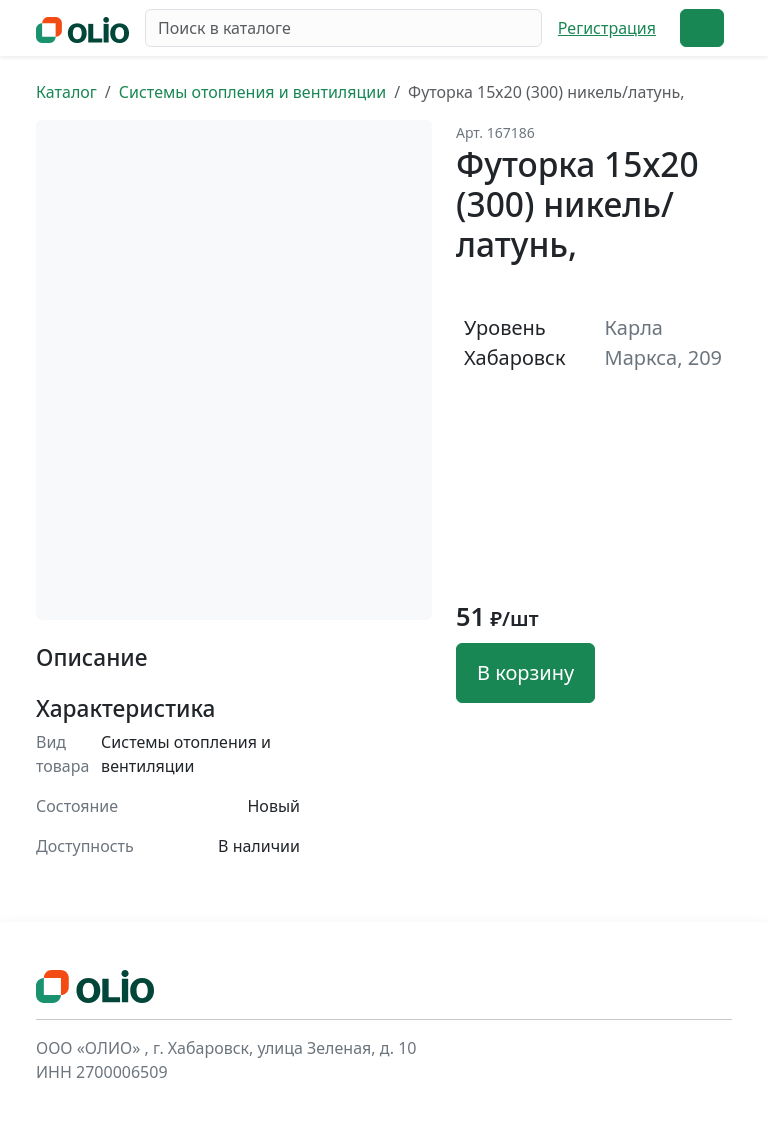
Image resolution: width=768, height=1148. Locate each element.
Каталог (66, 92)
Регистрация (607, 28)
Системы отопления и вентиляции (252, 92)
